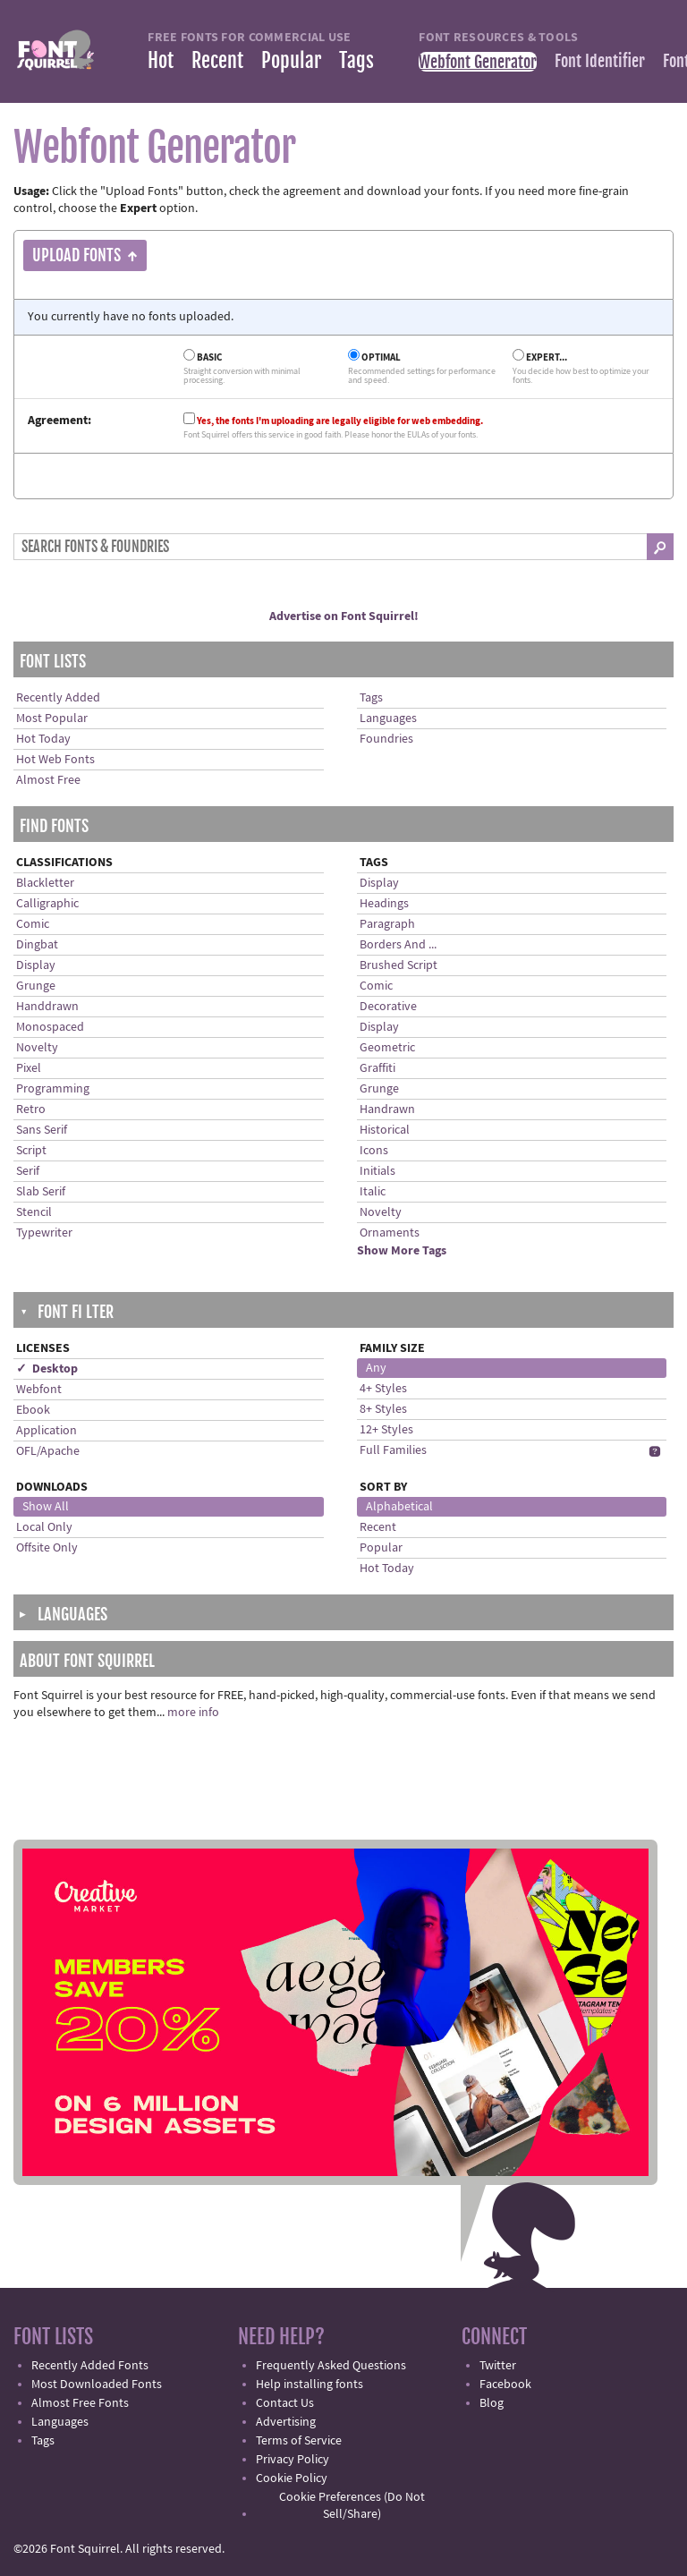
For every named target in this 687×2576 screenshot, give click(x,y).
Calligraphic (47, 904)
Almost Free (48, 780)
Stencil (34, 1212)
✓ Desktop (47, 1369)
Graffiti (377, 1068)
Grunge (35, 986)
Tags (356, 60)
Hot (161, 60)
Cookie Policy (291, 2478)
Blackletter (45, 883)
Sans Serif (41, 1130)
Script (31, 1151)
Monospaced (50, 1027)
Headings (384, 904)
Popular (291, 60)
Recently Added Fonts (89, 2366)
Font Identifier (600, 61)
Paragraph (387, 924)
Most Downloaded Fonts (96, 2384)
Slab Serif (40, 1192)
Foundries (386, 739)
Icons (374, 1151)
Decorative (388, 1007)
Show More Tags (401, 1251)
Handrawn (387, 1109)
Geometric (387, 1048)
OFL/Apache (48, 1451)
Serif (27, 1171)
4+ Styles (383, 1389)
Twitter (497, 2366)
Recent (217, 60)
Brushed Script (398, 965)
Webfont (39, 1390)
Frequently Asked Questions (331, 2366)
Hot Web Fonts (55, 760)
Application (46, 1431)
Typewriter (44, 1233)
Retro (31, 1109)
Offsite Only (47, 1548)
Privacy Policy (292, 2460)
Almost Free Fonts (80, 2403)
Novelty (37, 1048)
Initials (377, 1171)
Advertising (286, 2422)
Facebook (505, 2384)
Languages (388, 718)
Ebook (33, 1410)
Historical (385, 1130)
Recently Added (58, 698)
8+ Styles (383, 1409)
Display (35, 965)
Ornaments (390, 1233)
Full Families (393, 1450)
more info (193, 1713)
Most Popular (52, 718)
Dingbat (37, 945)
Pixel (28, 1068)
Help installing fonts (309, 2384)
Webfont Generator (478, 62)
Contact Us (285, 2403)
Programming (52, 1089)
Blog (491, 2403)
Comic (32, 924)
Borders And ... (398, 945)
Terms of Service (299, 2441)
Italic (373, 1192)
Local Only (44, 1527)
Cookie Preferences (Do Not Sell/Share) (352, 2505)
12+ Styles (386, 1430)
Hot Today (43, 739)
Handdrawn (47, 1007)
